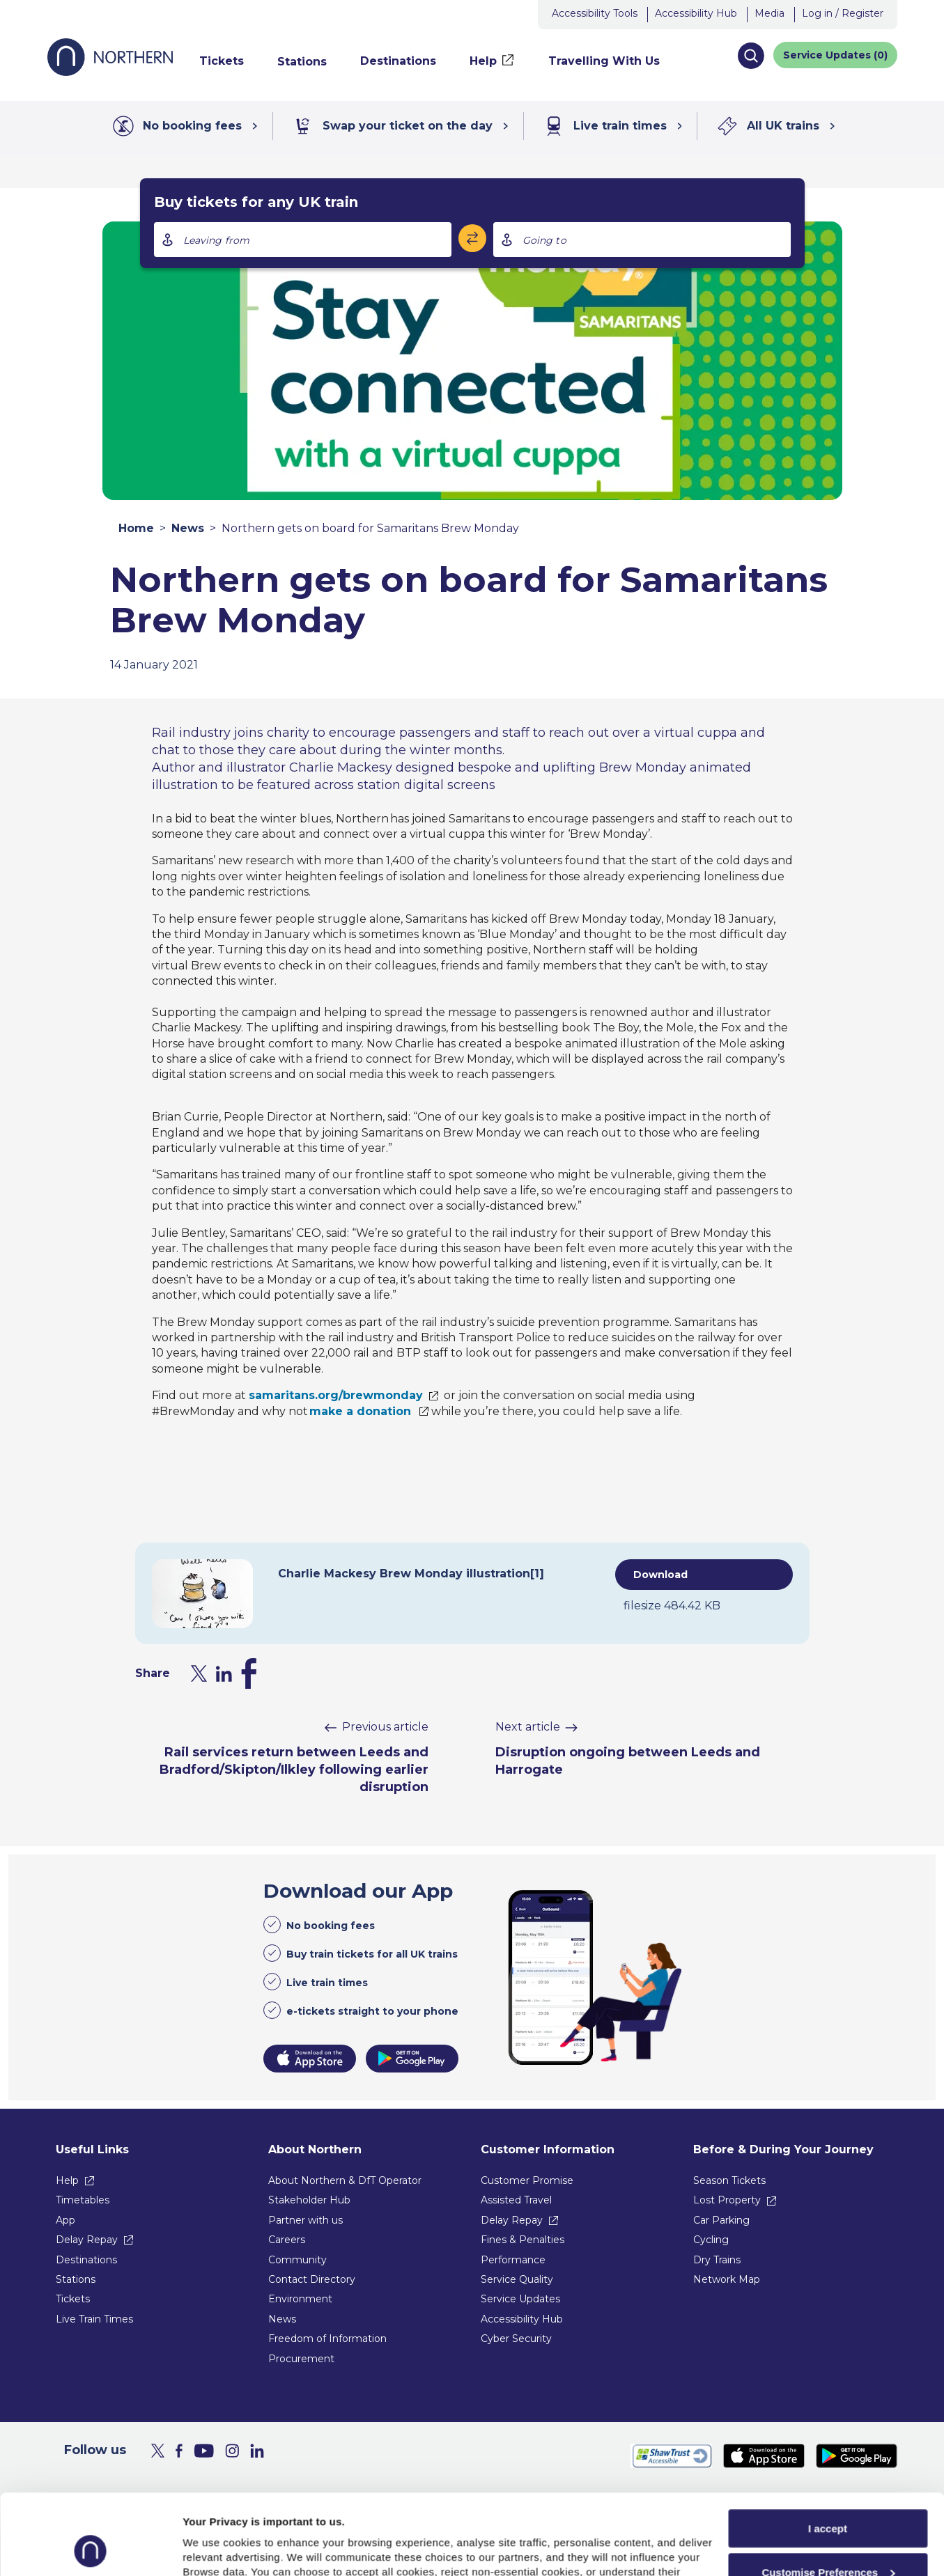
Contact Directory (311, 2279)
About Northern (315, 2149)
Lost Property (727, 2200)
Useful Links (92, 2149)
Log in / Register (842, 13)
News (187, 528)
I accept (827, 2453)
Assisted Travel (516, 2200)
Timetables (82, 2200)
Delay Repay (87, 2239)
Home (136, 528)
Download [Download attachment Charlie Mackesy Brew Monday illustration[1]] (660, 1574)
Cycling (711, 2239)
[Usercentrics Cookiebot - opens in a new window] (90, 2548)
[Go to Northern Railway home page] (110, 72)
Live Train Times (94, 2319)
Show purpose (219, 2548)
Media (769, 13)
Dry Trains (717, 2260)
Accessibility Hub (696, 13)
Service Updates (520, 2299)
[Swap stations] (472, 238)
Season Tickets (729, 2180)
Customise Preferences (828, 2497)
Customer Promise (527, 2180)
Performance (513, 2260)
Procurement (301, 2358)
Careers (286, 2239)
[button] (750, 56)
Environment (300, 2299)
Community (297, 2260)
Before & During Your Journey (783, 2149)
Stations (75, 2279)
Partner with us (305, 2220)
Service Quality (517, 2279)
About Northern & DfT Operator (344, 2180)
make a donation (361, 1411)
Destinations (86, 2260)
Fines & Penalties (522, 2239)
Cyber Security (516, 2338)
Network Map (726, 2279)
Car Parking (721, 2220)
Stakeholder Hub (309, 2200)
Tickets (73, 2299)
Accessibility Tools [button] (594, 13)
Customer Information (547, 2149)
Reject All (827, 2540)
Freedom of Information (327, 2338)
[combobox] (302, 239)
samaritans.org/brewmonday (336, 1395)
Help (67, 2180)
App (65, 2220)
